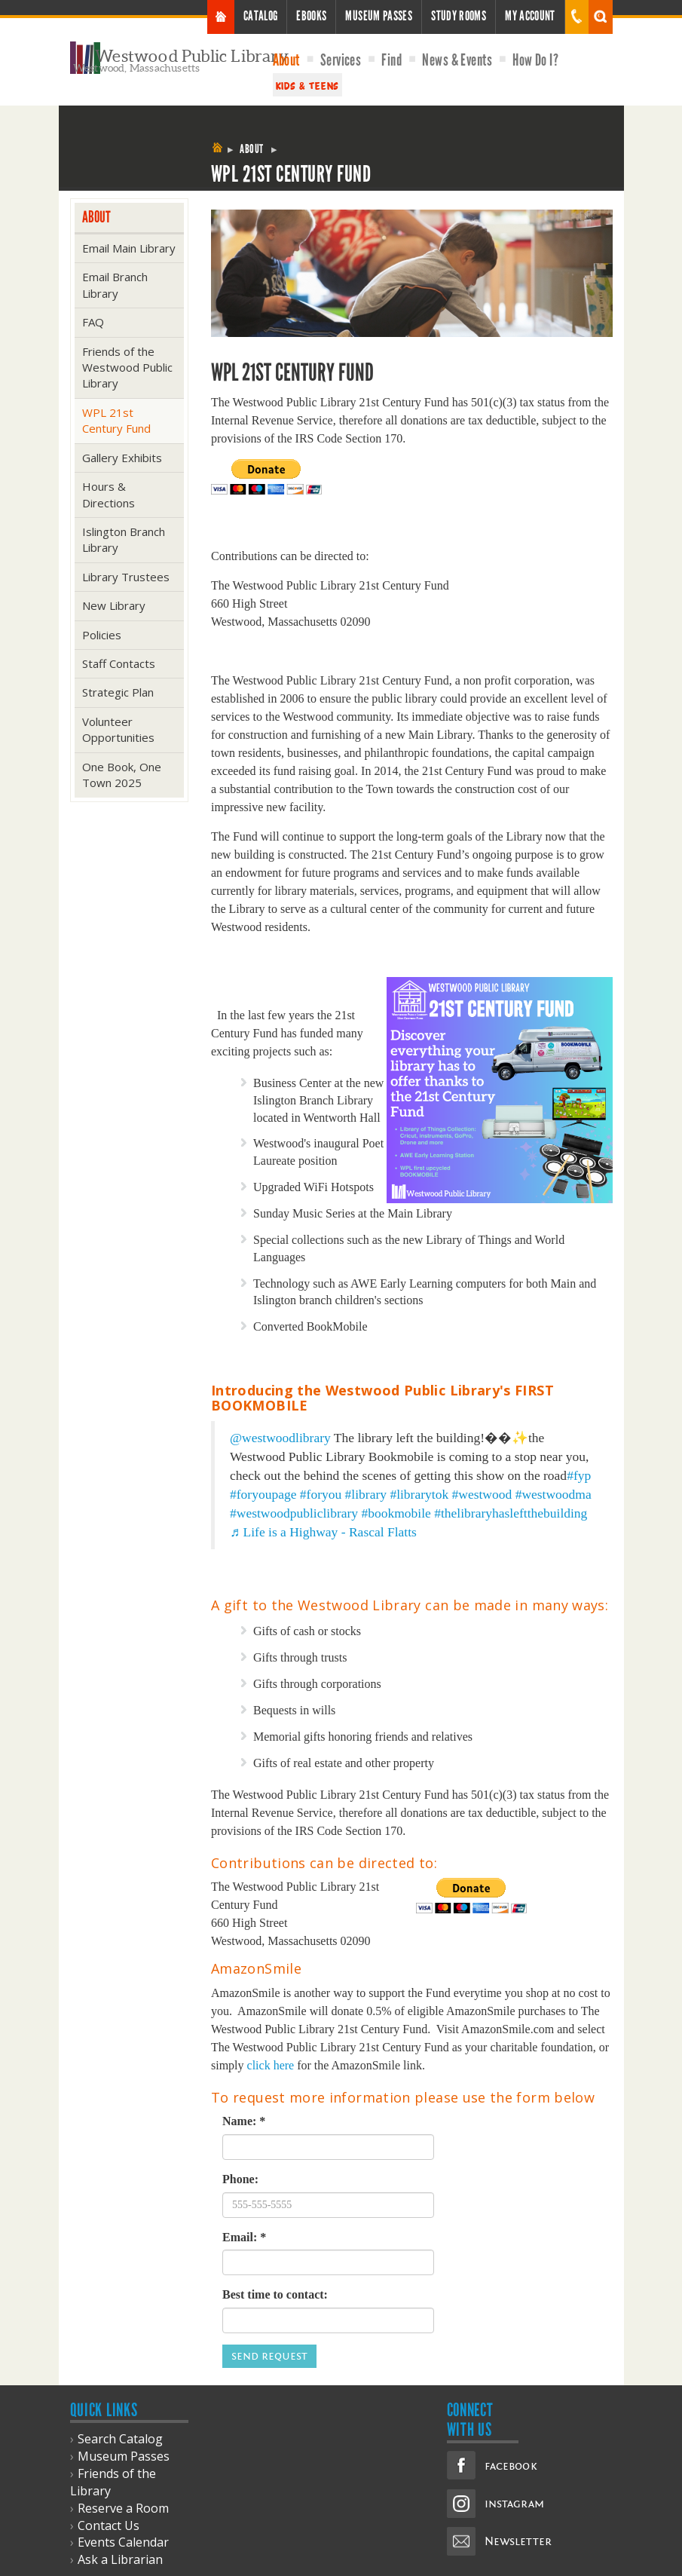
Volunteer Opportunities (118, 729)
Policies (101, 634)
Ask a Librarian (120, 2559)
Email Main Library (129, 248)
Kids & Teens (307, 85)
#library (366, 1494)
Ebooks (311, 16)
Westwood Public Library (192, 56)
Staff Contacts (118, 663)
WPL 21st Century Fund (116, 420)
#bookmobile (395, 1513)
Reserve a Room (123, 2508)
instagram (514, 2503)
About (286, 60)
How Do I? (535, 60)
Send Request (269, 2356)
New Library (113, 605)
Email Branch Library (115, 284)
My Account (530, 16)
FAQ (93, 321)
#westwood (482, 1494)
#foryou (320, 1494)
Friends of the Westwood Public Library (127, 367)
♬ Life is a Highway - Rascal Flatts (323, 1531)
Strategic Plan (118, 692)
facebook (511, 2466)
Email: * (244, 2237)
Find (391, 60)
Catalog (260, 16)
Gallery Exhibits (122, 457)
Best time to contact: (275, 2294)
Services (341, 60)
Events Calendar (123, 2542)
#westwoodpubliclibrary (294, 1513)
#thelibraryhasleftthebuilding (510, 1513)
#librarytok (419, 1494)
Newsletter (518, 2541)
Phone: (240, 2179)
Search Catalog (120, 2439)
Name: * (243, 2121)
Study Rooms (458, 16)
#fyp (579, 1475)
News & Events (457, 60)
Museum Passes (378, 16)
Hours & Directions (108, 494)
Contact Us (108, 2525)
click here (271, 2065)
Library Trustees (126, 576)
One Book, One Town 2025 (121, 774)
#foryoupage (263, 1494)
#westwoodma (553, 1494)
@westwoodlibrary (280, 1437)
